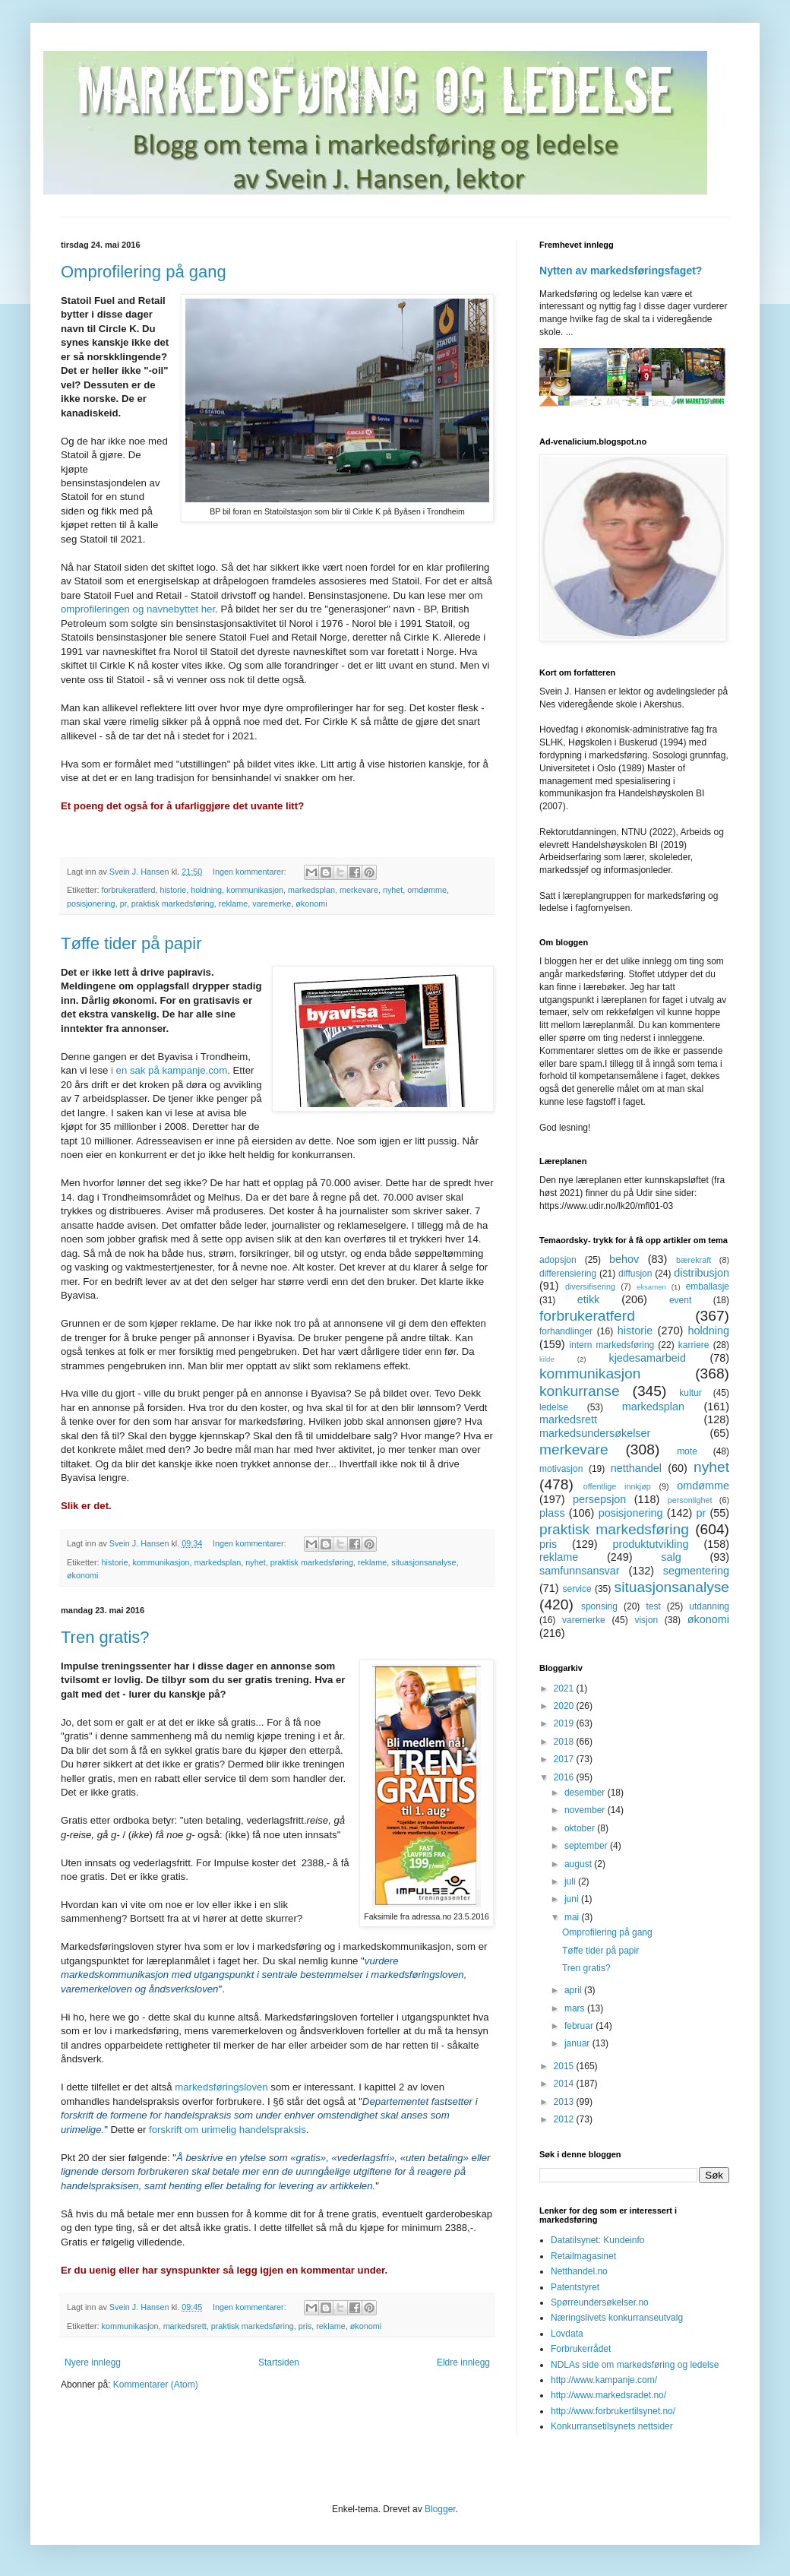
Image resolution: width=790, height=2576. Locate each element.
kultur (690, 1393)
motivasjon (561, 1469)
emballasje (707, 1286)
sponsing (599, 1606)
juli (571, 1881)
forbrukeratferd (129, 889)
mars (575, 2008)
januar (578, 2043)
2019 (565, 1723)
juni (572, 1899)
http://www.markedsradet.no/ (608, 2395)
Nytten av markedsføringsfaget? (620, 270)
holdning (206, 889)
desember (586, 1792)
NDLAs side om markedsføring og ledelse (635, 2364)
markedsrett (185, 2326)
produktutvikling (651, 1544)
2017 (565, 1759)
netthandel (636, 1468)
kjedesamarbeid (647, 1358)
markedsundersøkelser (594, 1433)
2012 (565, 2119)
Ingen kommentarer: (251, 871)
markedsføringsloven (221, 2087)
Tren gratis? (105, 1637)
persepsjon (599, 1499)
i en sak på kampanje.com (169, 1070)
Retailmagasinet (583, 2256)
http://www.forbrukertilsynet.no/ (613, 2411)
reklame (233, 903)
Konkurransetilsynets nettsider (612, 2426)
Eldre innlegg (463, 2362)
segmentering (696, 1571)
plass (552, 1513)
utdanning (709, 1606)
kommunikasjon (254, 889)
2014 (565, 2083)
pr (123, 903)
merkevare (359, 889)
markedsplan (311, 889)
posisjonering (91, 903)
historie (173, 889)
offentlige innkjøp (617, 1486)
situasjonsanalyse (423, 1562)
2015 (565, 2066)
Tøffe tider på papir (131, 943)
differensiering (567, 1273)
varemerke (271, 903)
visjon (646, 1620)
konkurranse (579, 1391)
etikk (588, 1299)
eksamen (651, 1287)
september (587, 1845)
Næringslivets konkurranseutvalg (617, 2317)
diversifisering (590, 1286)
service (577, 1589)
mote (687, 1451)
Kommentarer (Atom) (155, 2384)
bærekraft (693, 1259)
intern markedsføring (611, 1345)
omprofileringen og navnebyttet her (138, 609)
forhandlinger (565, 1331)
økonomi (311, 903)
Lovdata (567, 2333)
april (574, 1990)
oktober (580, 1828)
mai (573, 1917)
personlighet (690, 1500)
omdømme (427, 889)
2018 (565, 1741)
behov (624, 1259)
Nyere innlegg (93, 2362)
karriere (693, 1345)
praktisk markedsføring (172, 903)
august (579, 1864)
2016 (565, 1777)
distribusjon (701, 1273)
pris (305, 2326)
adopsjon (558, 1260)
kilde (547, 1359)
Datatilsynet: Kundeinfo (597, 2240)
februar (580, 2026)
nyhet (393, 889)
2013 (565, 2102)
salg (671, 1557)
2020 (565, 1706)
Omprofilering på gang (143, 271)
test (653, 1606)
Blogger (440, 2509)
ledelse (553, 1407)
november (586, 1810)
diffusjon (635, 1273)
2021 (565, 1688)
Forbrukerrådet (581, 2348)
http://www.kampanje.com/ (604, 2380)
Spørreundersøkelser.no (600, 2302)
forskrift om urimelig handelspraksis (227, 2129)
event (680, 1300)
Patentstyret (575, 2287)
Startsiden (278, 2362)
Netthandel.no (579, 2271)
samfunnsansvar (579, 1571)
